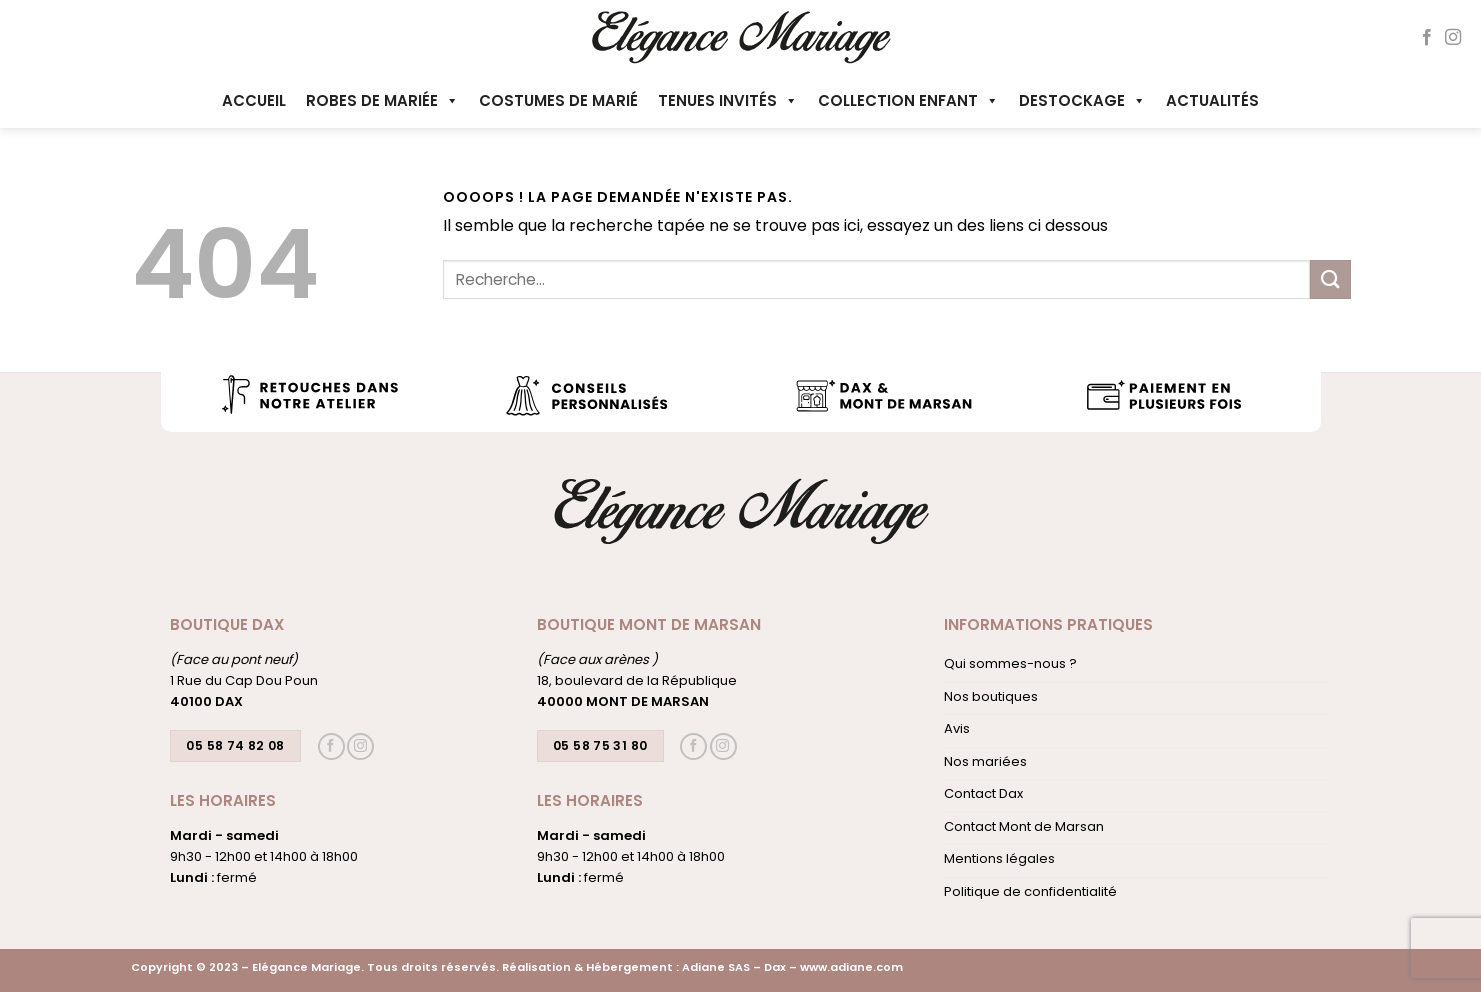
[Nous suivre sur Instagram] (1453, 38)
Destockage (1082, 100)
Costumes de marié (558, 100)
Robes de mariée (382, 100)
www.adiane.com (851, 967)
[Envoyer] (1330, 279)
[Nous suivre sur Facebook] (1427, 38)
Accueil (254, 100)
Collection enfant (908, 100)
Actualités (1212, 100)
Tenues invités (728, 100)
